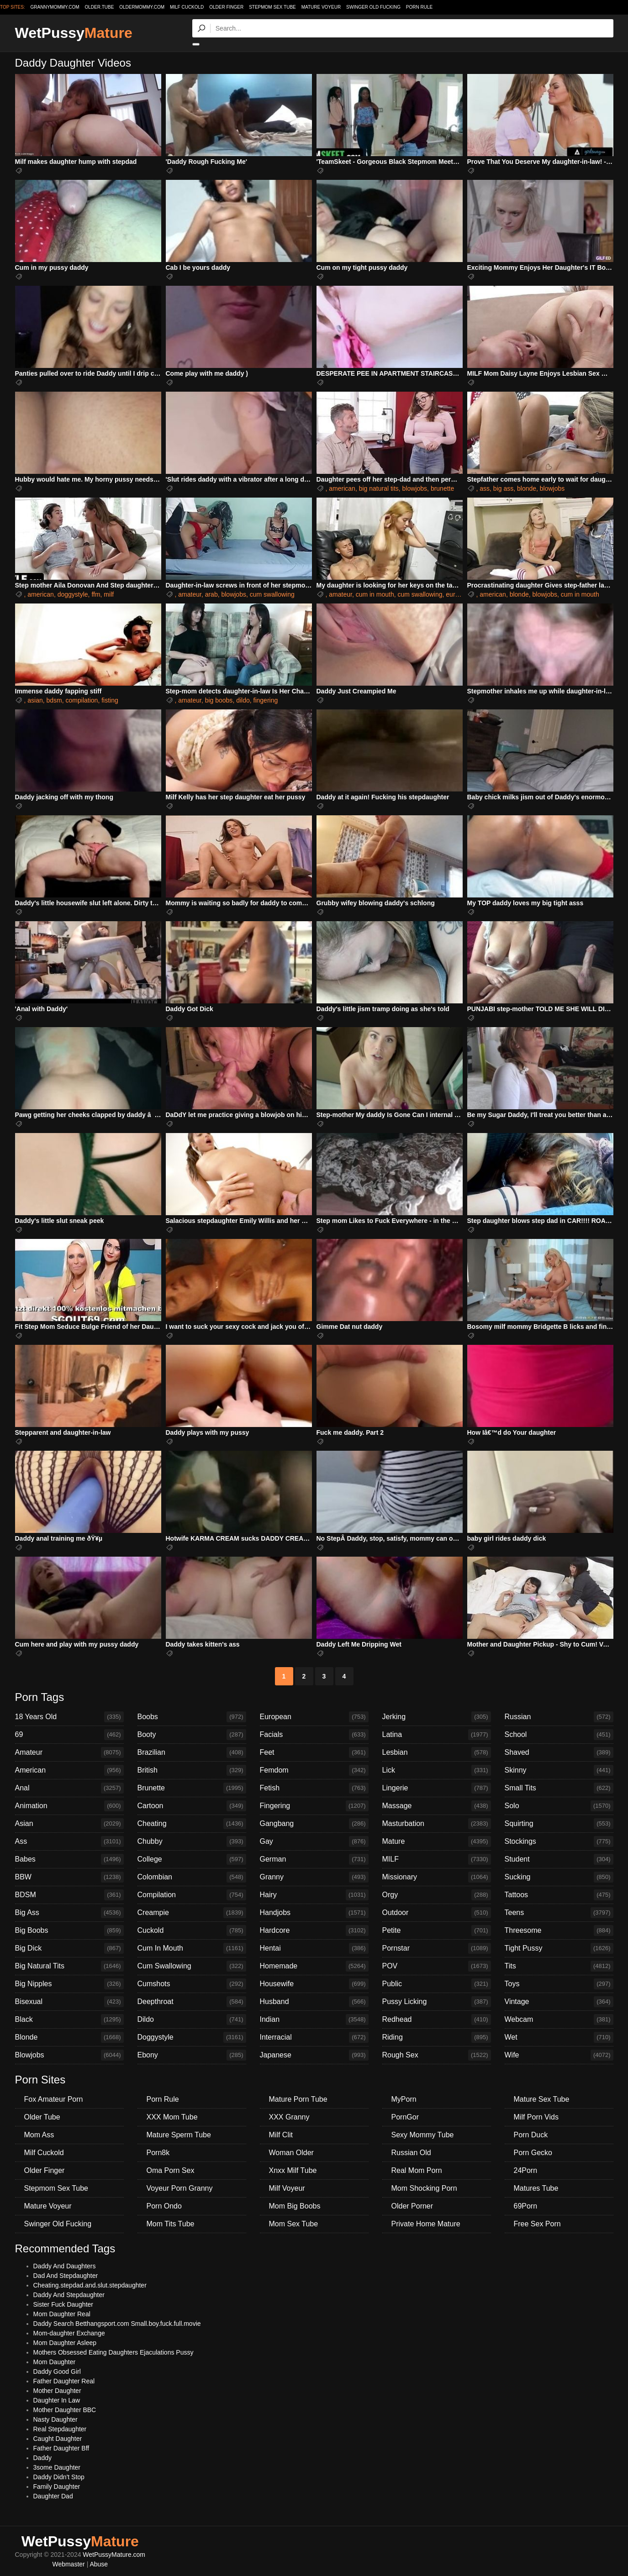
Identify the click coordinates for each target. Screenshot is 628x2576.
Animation (69, 1805)
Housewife (314, 1983)
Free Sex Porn (537, 2224)
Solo (559, 1805)
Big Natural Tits (69, 1966)
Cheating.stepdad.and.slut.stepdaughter (90, 2285)
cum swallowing (272, 594)
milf (109, 594)
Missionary (436, 1877)
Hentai (314, 1948)
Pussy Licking (436, 2001)
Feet (314, 1752)
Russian (559, 1716)
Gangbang (314, 1823)
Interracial (314, 2037)
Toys (559, 1983)
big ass (503, 488)
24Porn (526, 2170)
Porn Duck (531, 2135)
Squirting (559, 1823)
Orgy (436, 1894)
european (459, 594)
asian (34, 700)
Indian (314, 2019)
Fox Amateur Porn (53, 2099)
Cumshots (191, 1983)
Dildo (191, 2019)
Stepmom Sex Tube (272, 7)
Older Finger (226, 7)
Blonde (69, 2037)
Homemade (314, 1966)
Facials (314, 1734)
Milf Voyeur (287, 2188)
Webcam (559, 2019)
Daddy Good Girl (57, 2371)
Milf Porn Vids (536, 2117)
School (559, 1734)
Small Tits (559, 1788)
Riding (436, 2037)
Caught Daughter (57, 2438)
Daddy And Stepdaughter (69, 2294)
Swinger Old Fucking (373, 7)
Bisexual (69, 2001)
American (69, 1770)
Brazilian (191, 1752)
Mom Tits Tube (171, 2224)
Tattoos (559, 1894)
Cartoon (191, 1805)
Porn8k (158, 2152)
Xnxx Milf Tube (293, 2170)
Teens (559, 1912)
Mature (436, 1841)
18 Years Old (69, 1716)
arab (211, 594)
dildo (243, 700)
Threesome (559, 1930)
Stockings (559, 1841)
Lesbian (436, 1752)
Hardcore (314, 1930)
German (314, 1859)
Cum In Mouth (191, 1948)
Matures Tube (536, 2188)
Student (559, 1859)
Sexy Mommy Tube (422, 2135)
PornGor (405, 2117)
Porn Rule (419, 7)
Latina (436, 1734)
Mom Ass (39, 2135)
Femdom (314, 1770)
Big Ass (69, 1912)
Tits (559, 1966)
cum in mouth (375, 594)
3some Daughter (57, 2467)
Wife (559, 2055)
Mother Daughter (57, 2390)
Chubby (191, 1841)
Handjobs (314, 1912)
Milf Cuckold (187, 7)
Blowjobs (69, 2055)
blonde (526, 488)
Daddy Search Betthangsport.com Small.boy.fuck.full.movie (117, 2323)
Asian (69, 1823)
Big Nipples (69, 1983)
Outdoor (436, 1912)
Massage (436, 1805)
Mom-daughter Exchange (69, 2333)
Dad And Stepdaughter (65, 2275)
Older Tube (42, 2117)
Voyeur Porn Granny (180, 2188)
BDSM (69, 1894)
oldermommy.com (141, 7)
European (314, 1716)
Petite (436, 1930)
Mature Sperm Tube (179, 2135)
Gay (314, 1841)
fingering (265, 700)
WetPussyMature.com (114, 2554)
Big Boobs (69, 1930)
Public (436, 1983)
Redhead (436, 2019)
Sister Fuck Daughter (63, 2304)
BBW (69, 1877)
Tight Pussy (559, 1948)
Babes (69, 1859)
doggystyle (73, 594)
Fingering (314, 1805)
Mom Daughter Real (61, 2314)
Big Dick (69, 1948)
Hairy (314, 1894)
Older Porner (412, 2206)
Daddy (42, 2457)
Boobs (191, 1716)
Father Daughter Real (64, 2381)
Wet (559, 2037)
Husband (314, 2001)
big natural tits (379, 488)
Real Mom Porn (416, 2170)
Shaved (559, 1752)
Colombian (191, 1877)
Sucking (559, 1877)
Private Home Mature (425, 2224)
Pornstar (436, 1948)
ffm (95, 594)
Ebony (191, 2055)
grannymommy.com (55, 7)
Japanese (314, 2055)
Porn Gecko (533, 2152)
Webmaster (68, 2564)
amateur (189, 594)
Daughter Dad (53, 2496)
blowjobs (414, 488)
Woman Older (291, 2152)
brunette (442, 488)
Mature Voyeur (321, 7)
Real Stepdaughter (60, 2429)
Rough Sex (436, 2055)
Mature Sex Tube (542, 2099)
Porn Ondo (164, 2206)
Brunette (191, 1788)
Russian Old (411, 2152)
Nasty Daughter (55, 2419)
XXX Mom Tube (172, 2117)
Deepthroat (191, 2001)
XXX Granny (289, 2117)
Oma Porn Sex (171, 2170)
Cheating (191, 1823)
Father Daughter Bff (61, 2448)
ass (485, 488)
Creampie (191, 1912)
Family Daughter (56, 2486)
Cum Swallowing (191, 1966)
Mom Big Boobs (295, 2206)
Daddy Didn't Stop (58, 2477)
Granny (314, 1877)
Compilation (191, 1894)
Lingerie (436, 1788)
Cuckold (191, 1930)
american (342, 488)
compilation (82, 700)
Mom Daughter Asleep (65, 2342)
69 (69, 1734)
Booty (191, 1734)
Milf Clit (281, 2135)
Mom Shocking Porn (424, 2188)
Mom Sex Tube (293, 2224)
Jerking (436, 1716)
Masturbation (436, 1823)
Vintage (559, 2001)
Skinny (559, 1770)
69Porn (526, 2206)
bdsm (54, 700)
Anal (69, 1788)
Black (69, 2019)
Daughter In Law (56, 2400)
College (191, 1859)
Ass (69, 1841)
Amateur (69, 1752)
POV (436, 1966)
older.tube (99, 7)
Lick (436, 1770)
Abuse (99, 2564)
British (191, 1770)
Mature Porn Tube (298, 2099)
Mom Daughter (54, 2362)
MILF (436, 1859)
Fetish (314, 1788)
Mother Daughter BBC (64, 2409)
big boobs (219, 700)
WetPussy (73, 33)
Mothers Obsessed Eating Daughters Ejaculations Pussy (113, 2352)
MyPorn (404, 2099)
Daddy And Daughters (64, 2266)
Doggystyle (191, 2037)
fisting (109, 700)
